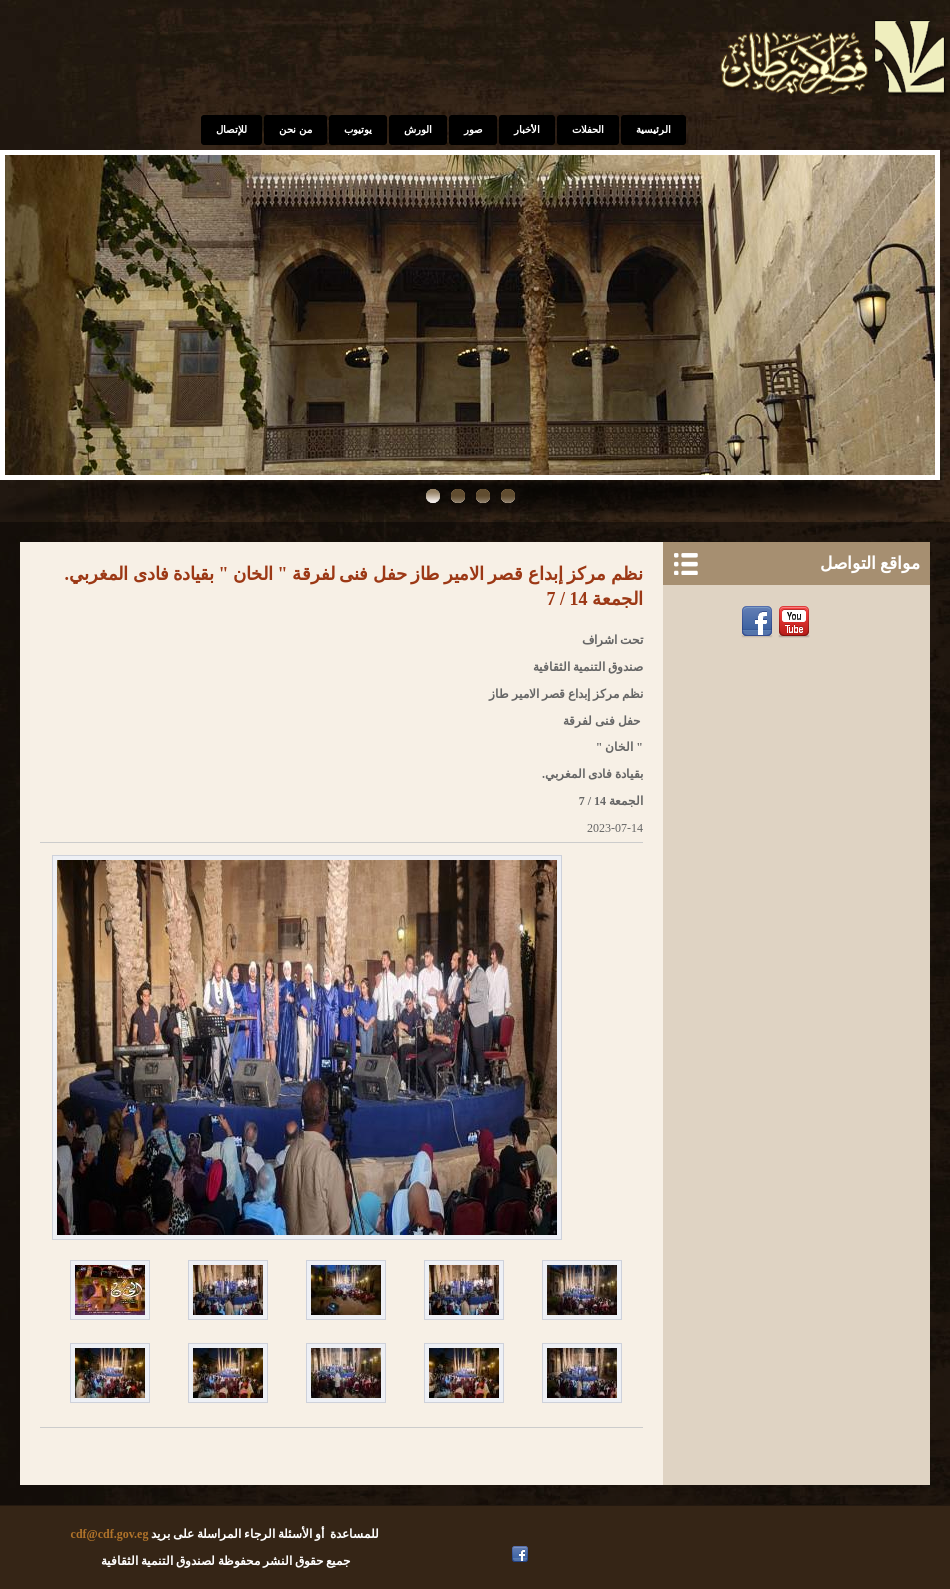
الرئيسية (653, 129)
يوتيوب (358, 129)
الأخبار (527, 129)
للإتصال (231, 129)
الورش (418, 129)
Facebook (759, 622)
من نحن (295, 129)
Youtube (796, 622)
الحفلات (588, 129)
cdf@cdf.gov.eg (110, 1534)
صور (473, 129)
